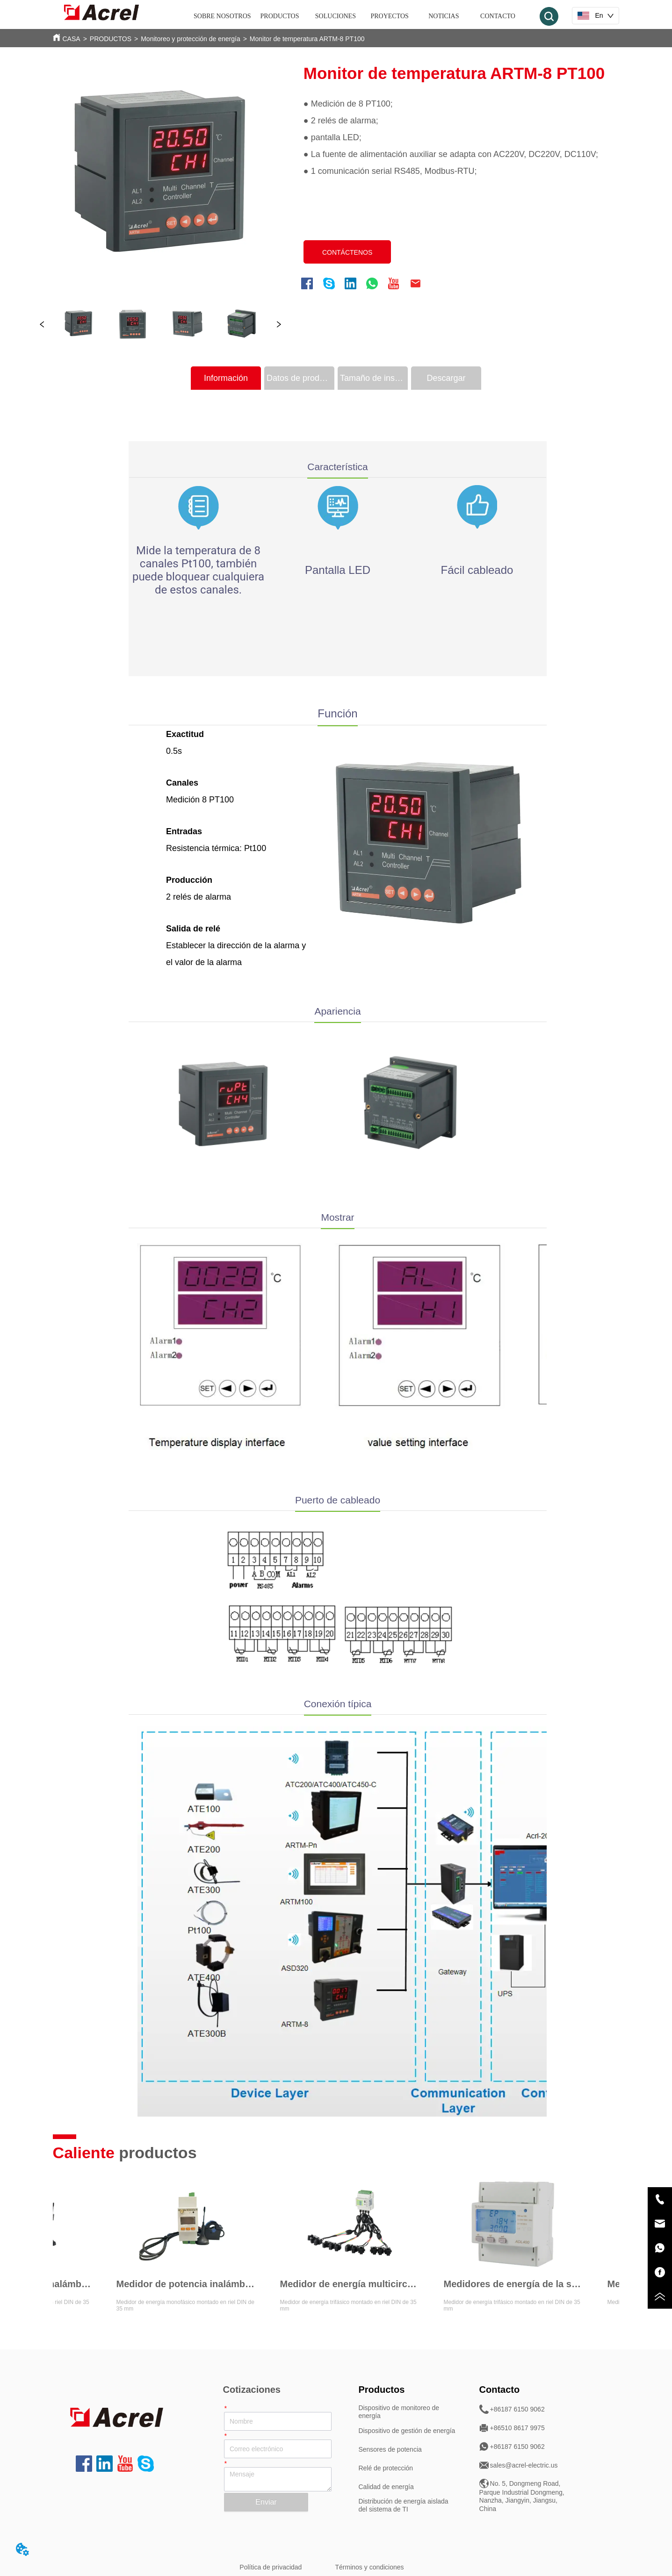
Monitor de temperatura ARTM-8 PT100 (307, 39)
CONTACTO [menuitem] (497, 16)
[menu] (359, 16)
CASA (71, 39)
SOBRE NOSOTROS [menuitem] (222, 16)
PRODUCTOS (110, 39)
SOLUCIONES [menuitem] (335, 16)
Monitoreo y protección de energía (190, 39)
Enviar (265, 2502)
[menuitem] (280, 16)
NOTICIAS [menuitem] (443, 16)
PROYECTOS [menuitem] (389, 16)
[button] (280, 16)
